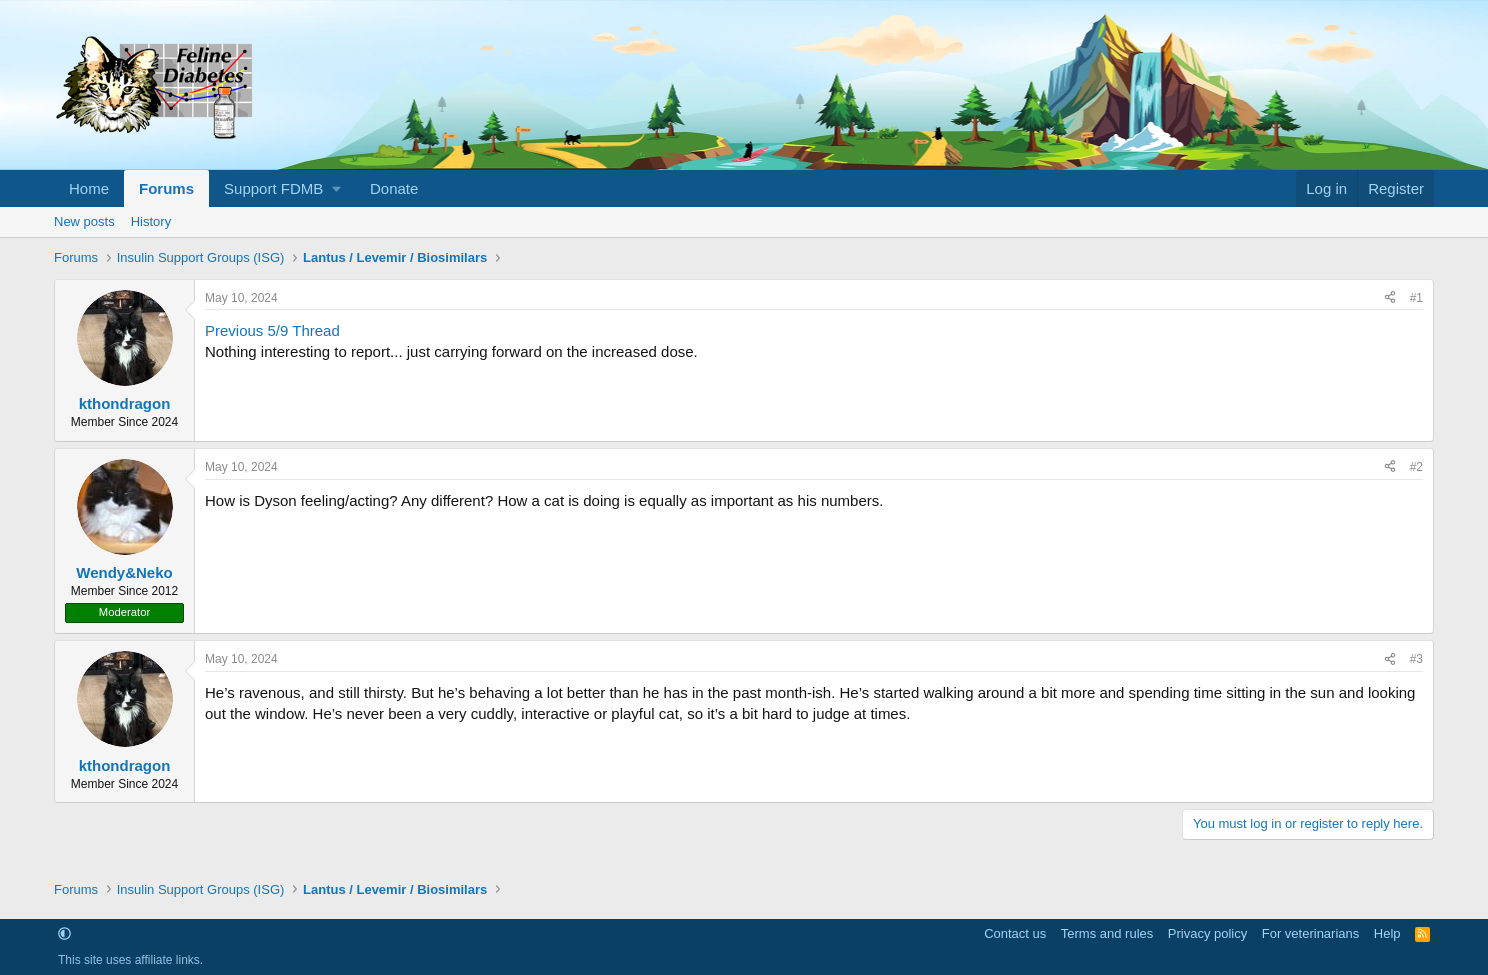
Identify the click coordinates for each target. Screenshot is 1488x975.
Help (1387, 933)
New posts (84, 221)
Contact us (1015, 933)
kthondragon (125, 403)
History (151, 221)
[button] (282, 188)
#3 (1416, 659)
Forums (166, 188)
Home (89, 188)
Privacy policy (1207, 933)
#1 (1416, 298)
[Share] (1390, 298)
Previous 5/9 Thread (272, 330)
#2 (1416, 467)
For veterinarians (1311, 933)
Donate (394, 188)
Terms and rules (1107, 933)
